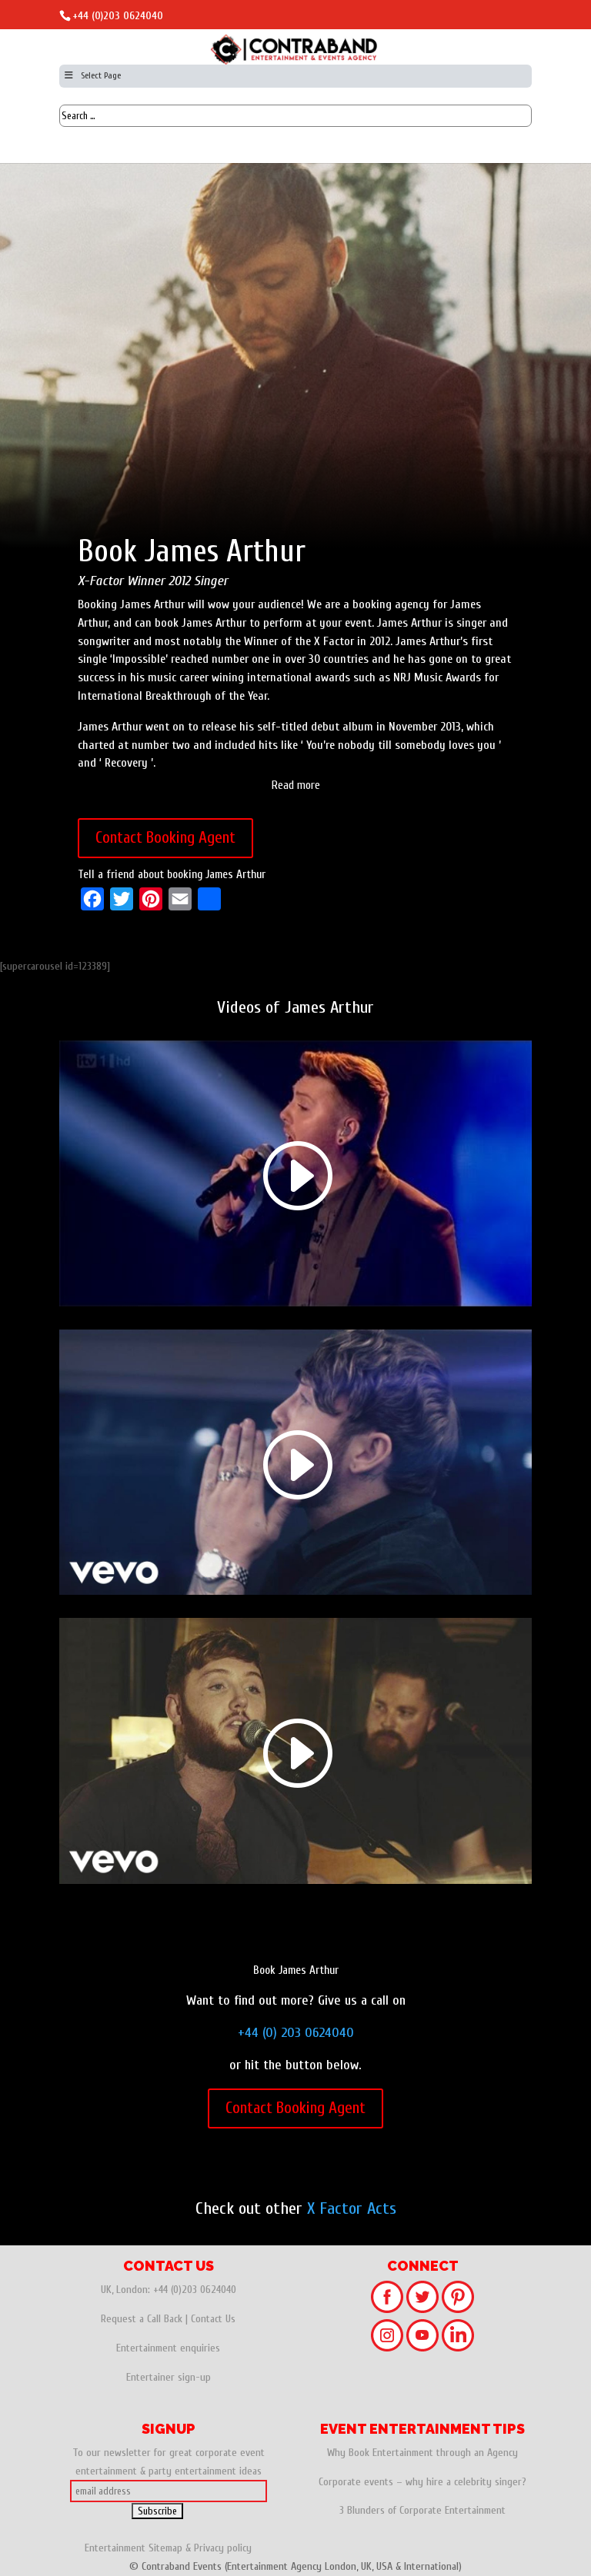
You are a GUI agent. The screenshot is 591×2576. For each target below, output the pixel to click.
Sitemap (165, 2547)
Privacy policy (223, 2547)
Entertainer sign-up (168, 2377)
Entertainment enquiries (168, 2348)
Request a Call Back (141, 2318)
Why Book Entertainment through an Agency (422, 2452)
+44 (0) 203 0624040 (296, 2033)
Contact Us (213, 2318)
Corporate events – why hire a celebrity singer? (422, 2481)
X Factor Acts (351, 2208)
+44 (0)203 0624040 (117, 15)
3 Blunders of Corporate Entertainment (422, 2510)
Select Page (92, 75)
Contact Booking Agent (165, 837)
